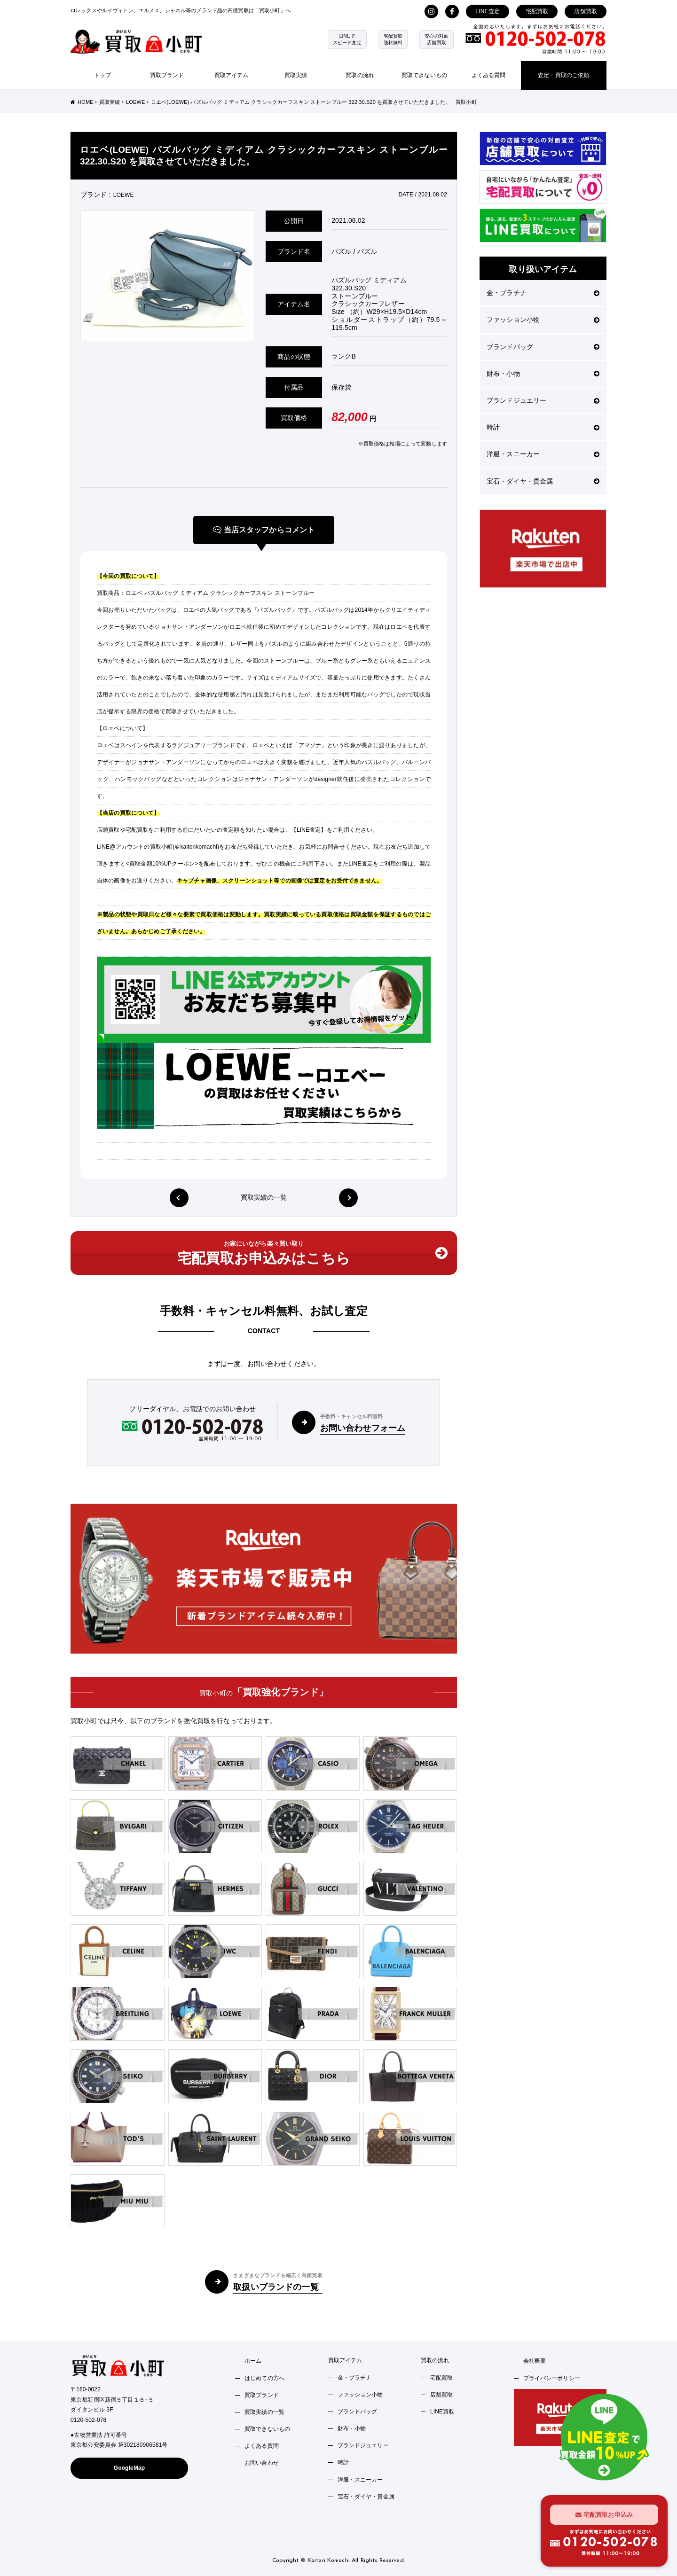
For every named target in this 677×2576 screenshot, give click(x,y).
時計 (543, 427)
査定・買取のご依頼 (563, 75)
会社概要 (534, 2360)
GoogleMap (129, 2468)
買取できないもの (424, 75)
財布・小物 (543, 373)
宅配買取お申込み (604, 2514)
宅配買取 (537, 11)
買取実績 (295, 75)
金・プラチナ (543, 293)
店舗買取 (585, 11)
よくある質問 (489, 75)
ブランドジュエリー (543, 400)
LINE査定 (487, 11)
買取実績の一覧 (264, 1197)
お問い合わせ (261, 2462)
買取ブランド (167, 75)
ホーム (252, 2360)
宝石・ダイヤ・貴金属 (543, 481)
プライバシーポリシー (551, 2378)
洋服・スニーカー (543, 454)
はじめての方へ (264, 2378)
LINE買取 (442, 2411)
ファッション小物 (543, 319)
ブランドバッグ (543, 347)
